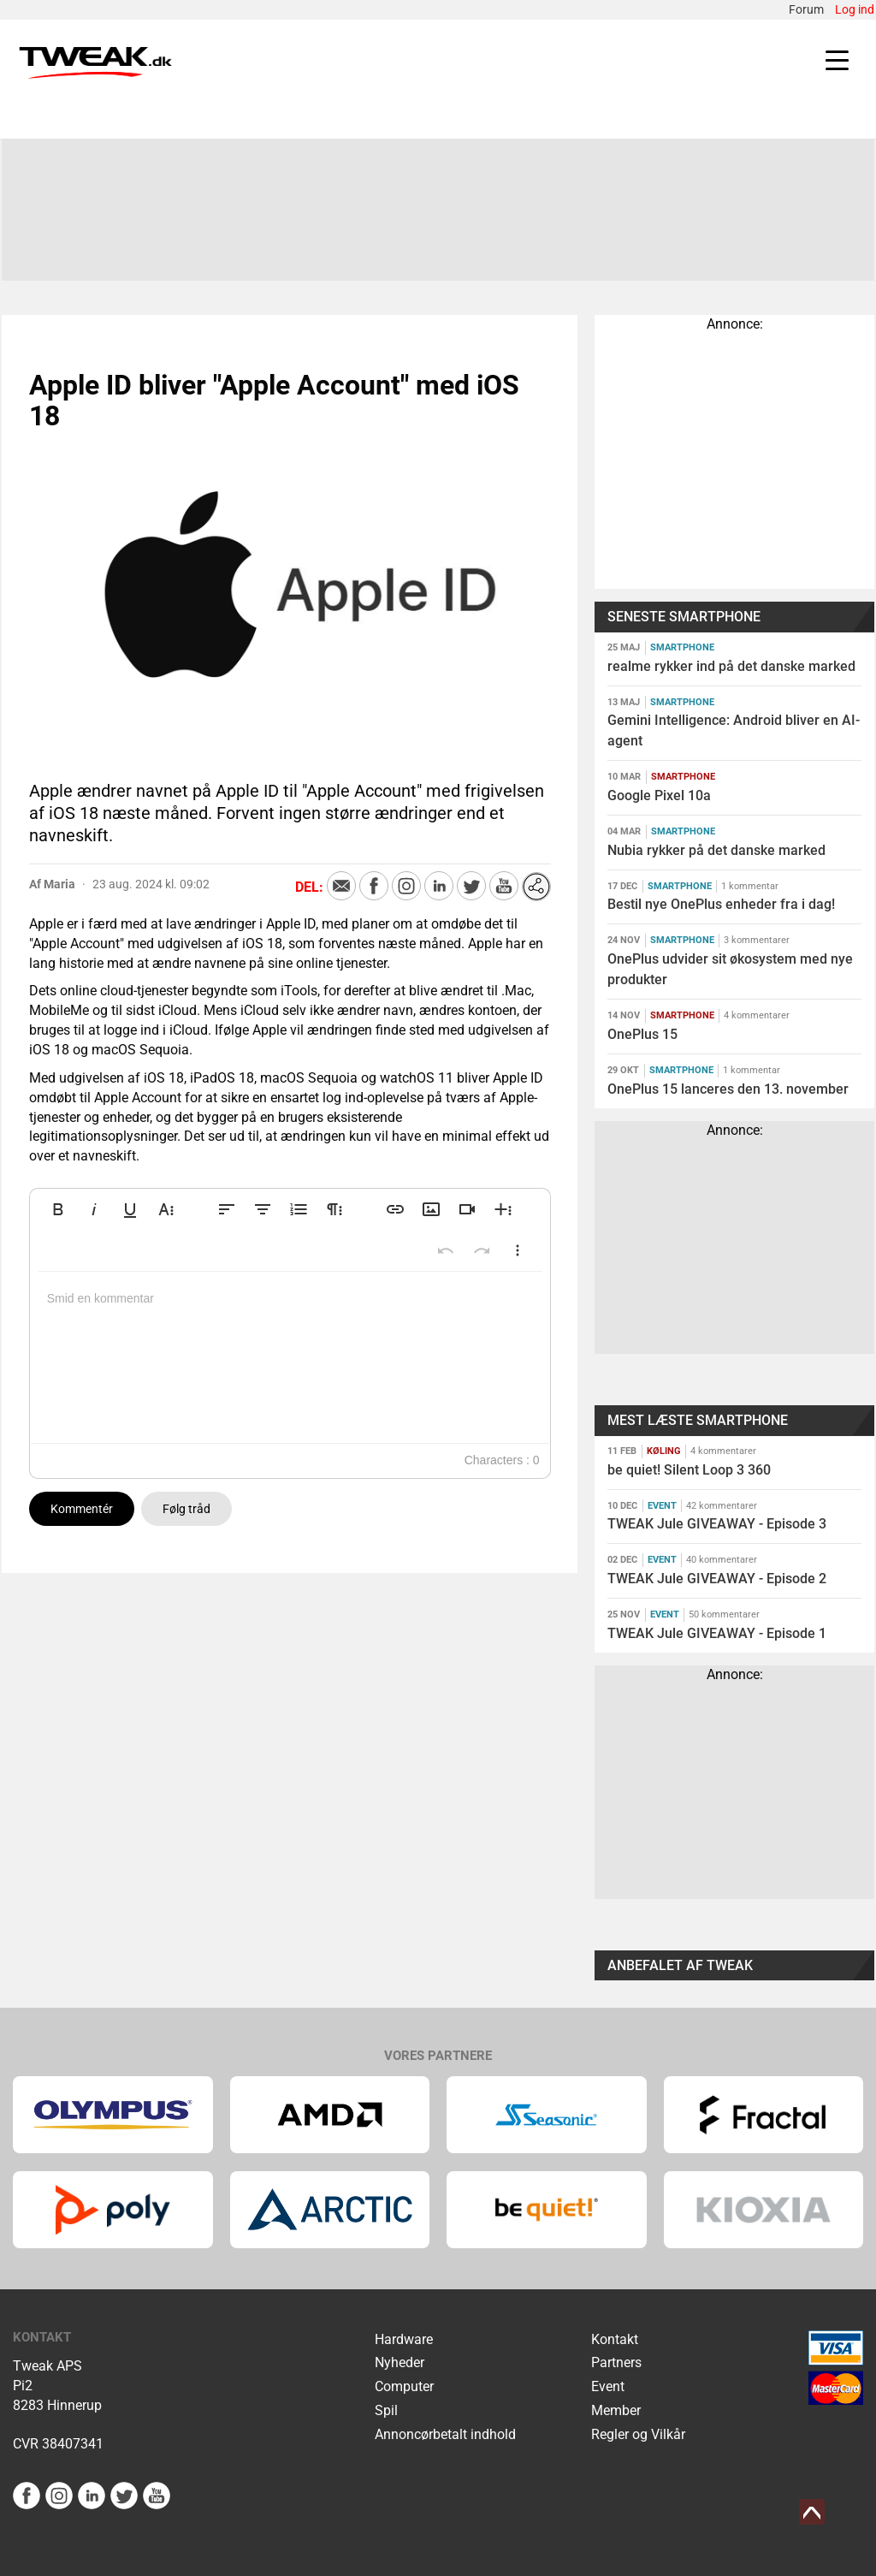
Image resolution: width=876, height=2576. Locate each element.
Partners (616, 2362)
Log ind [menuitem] (854, 9)
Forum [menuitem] (806, 9)
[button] (58, 1209)
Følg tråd (186, 1509)
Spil (386, 2410)
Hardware (404, 2339)
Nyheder (399, 2362)
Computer (404, 2386)
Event (607, 2386)
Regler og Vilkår (638, 2434)
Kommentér (81, 1509)
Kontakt (614, 2339)
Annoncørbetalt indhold (445, 2434)
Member (616, 2410)
